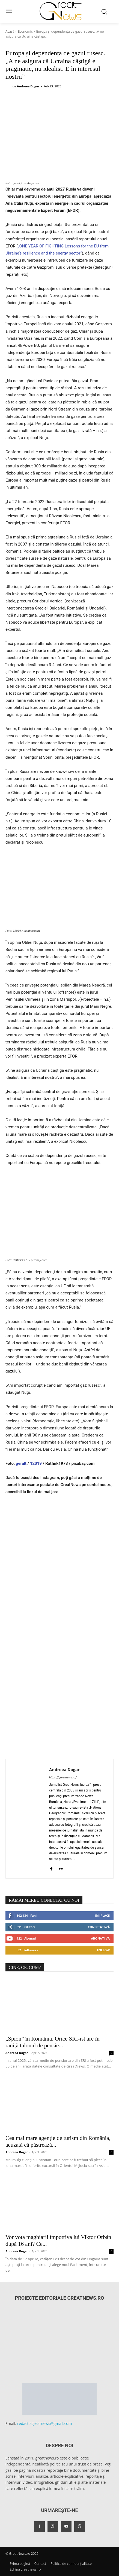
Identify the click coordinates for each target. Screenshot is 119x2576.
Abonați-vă (100, 1938)
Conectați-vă (99, 1927)
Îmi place (102, 1915)
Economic (25, 31)
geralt (22, 1463)
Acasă (9, 31)
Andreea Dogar (28, 86)
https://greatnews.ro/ (63, 1777)
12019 (36, 1463)
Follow (103, 1950)
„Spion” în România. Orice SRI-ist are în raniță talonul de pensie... (52, 2042)
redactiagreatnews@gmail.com (44, 2423)
